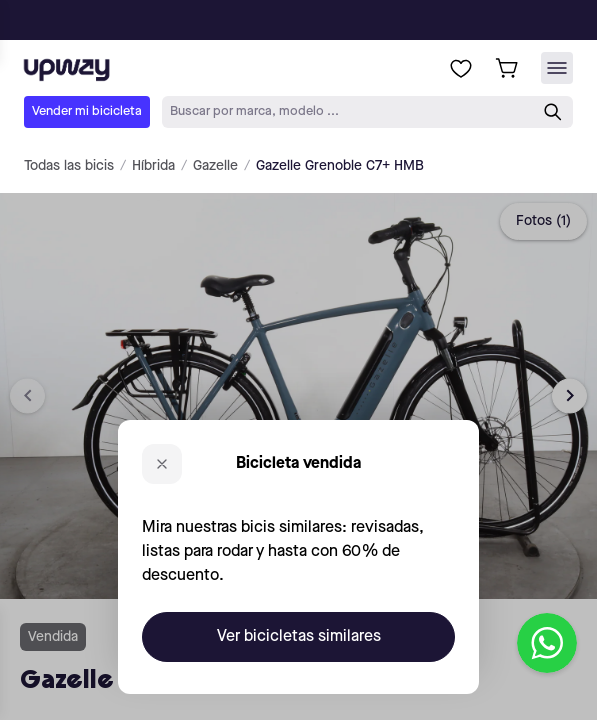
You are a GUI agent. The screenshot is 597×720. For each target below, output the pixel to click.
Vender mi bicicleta (87, 111)
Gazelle (215, 166)
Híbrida (153, 166)
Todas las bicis (69, 166)
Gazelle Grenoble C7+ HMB (340, 166)
